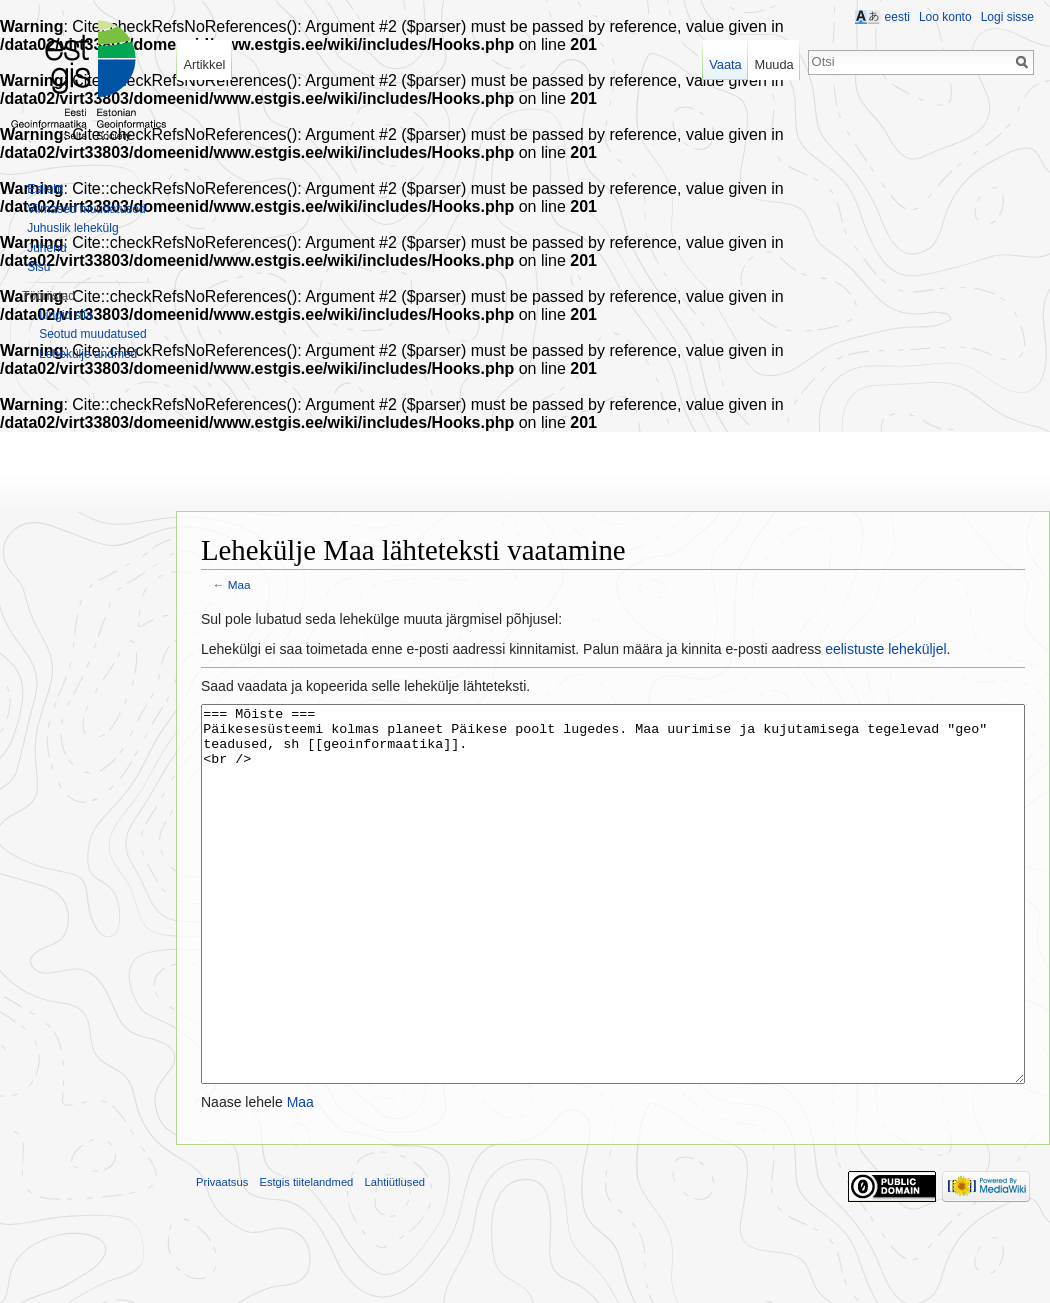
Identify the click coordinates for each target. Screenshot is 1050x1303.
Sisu (38, 267)
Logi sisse (1007, 17)
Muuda (773, 64)
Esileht (45, 189)
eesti (897, 17)
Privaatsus (222, 1257)
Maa (239, 584)
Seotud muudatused (92, 334)
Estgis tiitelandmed (306, 1257)
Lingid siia (65, 315)
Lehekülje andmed (88, 354)
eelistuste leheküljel (885, 649)
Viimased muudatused (86, 209)
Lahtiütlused (395, 1257)
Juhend (46, 248)
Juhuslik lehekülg (72, 228)
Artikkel (204, 64)
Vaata (725, 64)
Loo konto (945, 17)
